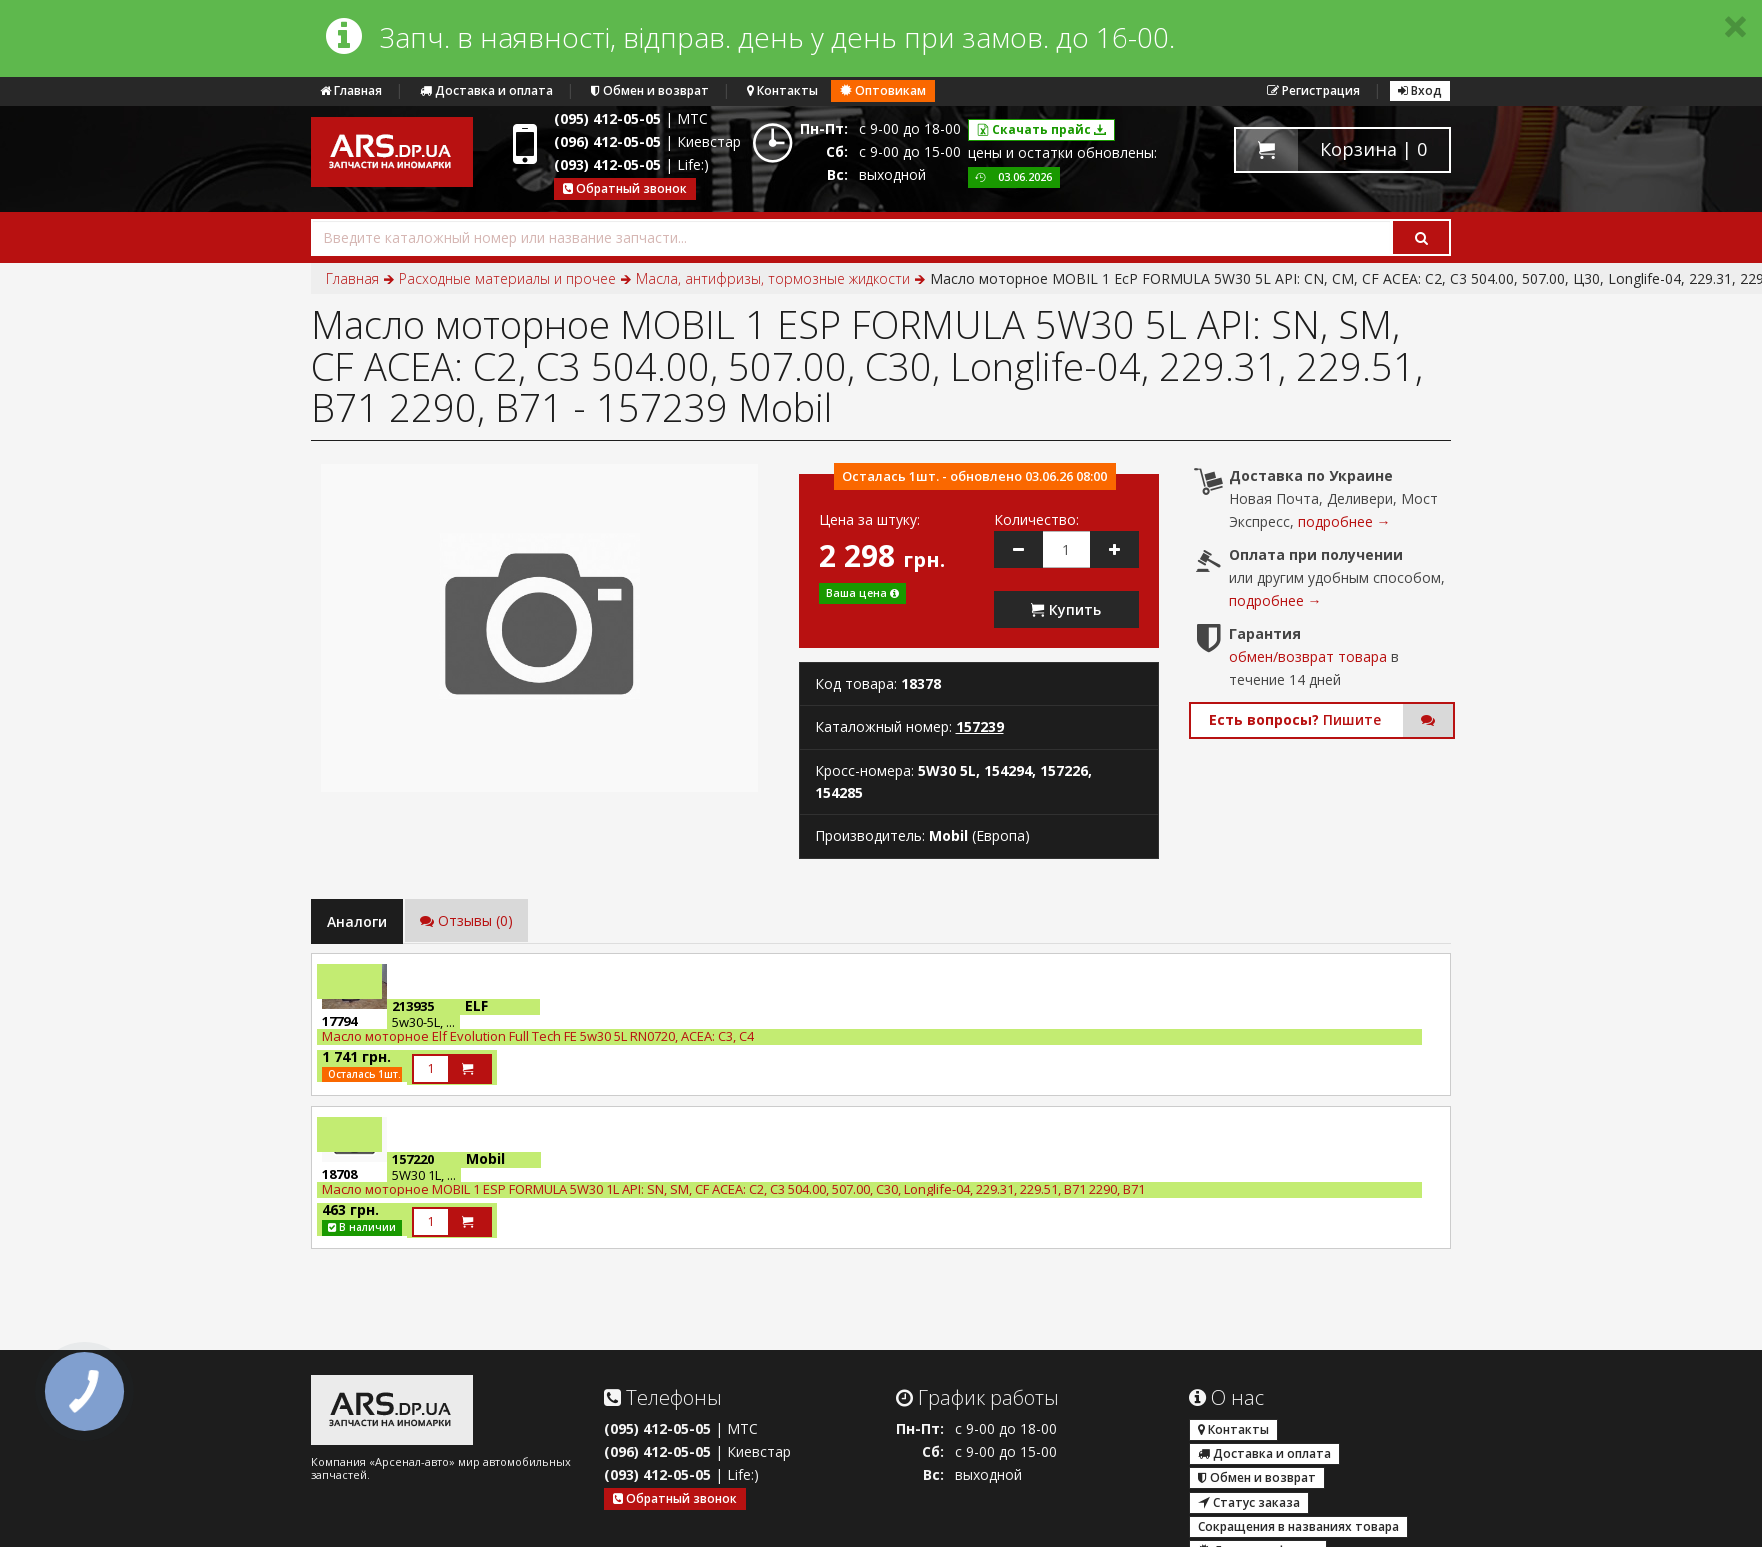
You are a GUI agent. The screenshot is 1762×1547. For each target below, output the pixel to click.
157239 (980, 726)
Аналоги (357, 921)
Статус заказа (1249, 1502)
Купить (1066, 609)
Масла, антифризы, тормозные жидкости (773, 278)
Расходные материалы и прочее (507, 278)
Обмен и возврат (650, 90)
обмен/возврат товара (1308, 656)
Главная (351, 90)
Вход (1420, 90)
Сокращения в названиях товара (1298, 1526)
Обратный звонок (625, 188)
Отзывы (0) (466, 920)
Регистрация (1313, 90)
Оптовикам (883, 90)
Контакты (782, 90)
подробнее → (1344, 521)
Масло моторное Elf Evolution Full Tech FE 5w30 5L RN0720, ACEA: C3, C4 (538, 1036)
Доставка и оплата (486, 90)
